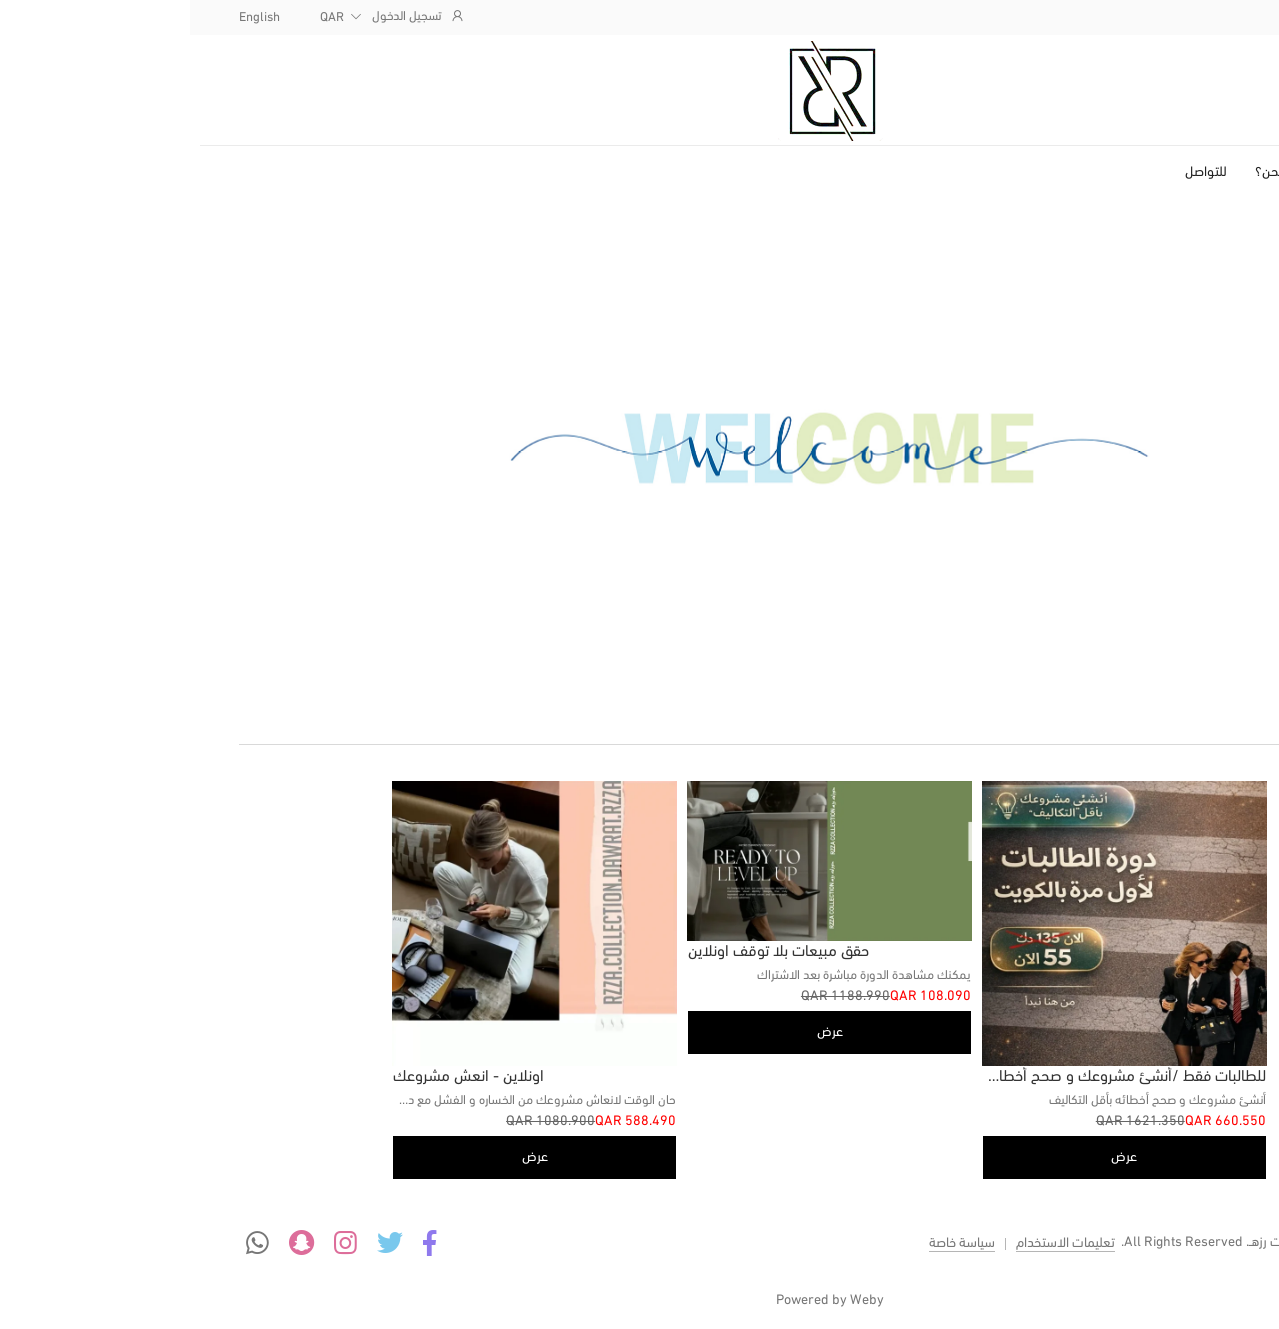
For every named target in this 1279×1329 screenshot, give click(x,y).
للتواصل (1016, 172)
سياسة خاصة (772, 1243)
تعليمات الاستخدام (875, 1243)
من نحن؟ (1089, 172)
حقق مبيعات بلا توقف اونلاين (588, 952)
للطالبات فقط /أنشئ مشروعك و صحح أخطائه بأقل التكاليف (893, 1077)
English (69, 17)
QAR (142, 17)
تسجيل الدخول (229, 16)
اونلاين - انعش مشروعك (278, 1077)
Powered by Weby (640, 1300)
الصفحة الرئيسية (1177, 172)
